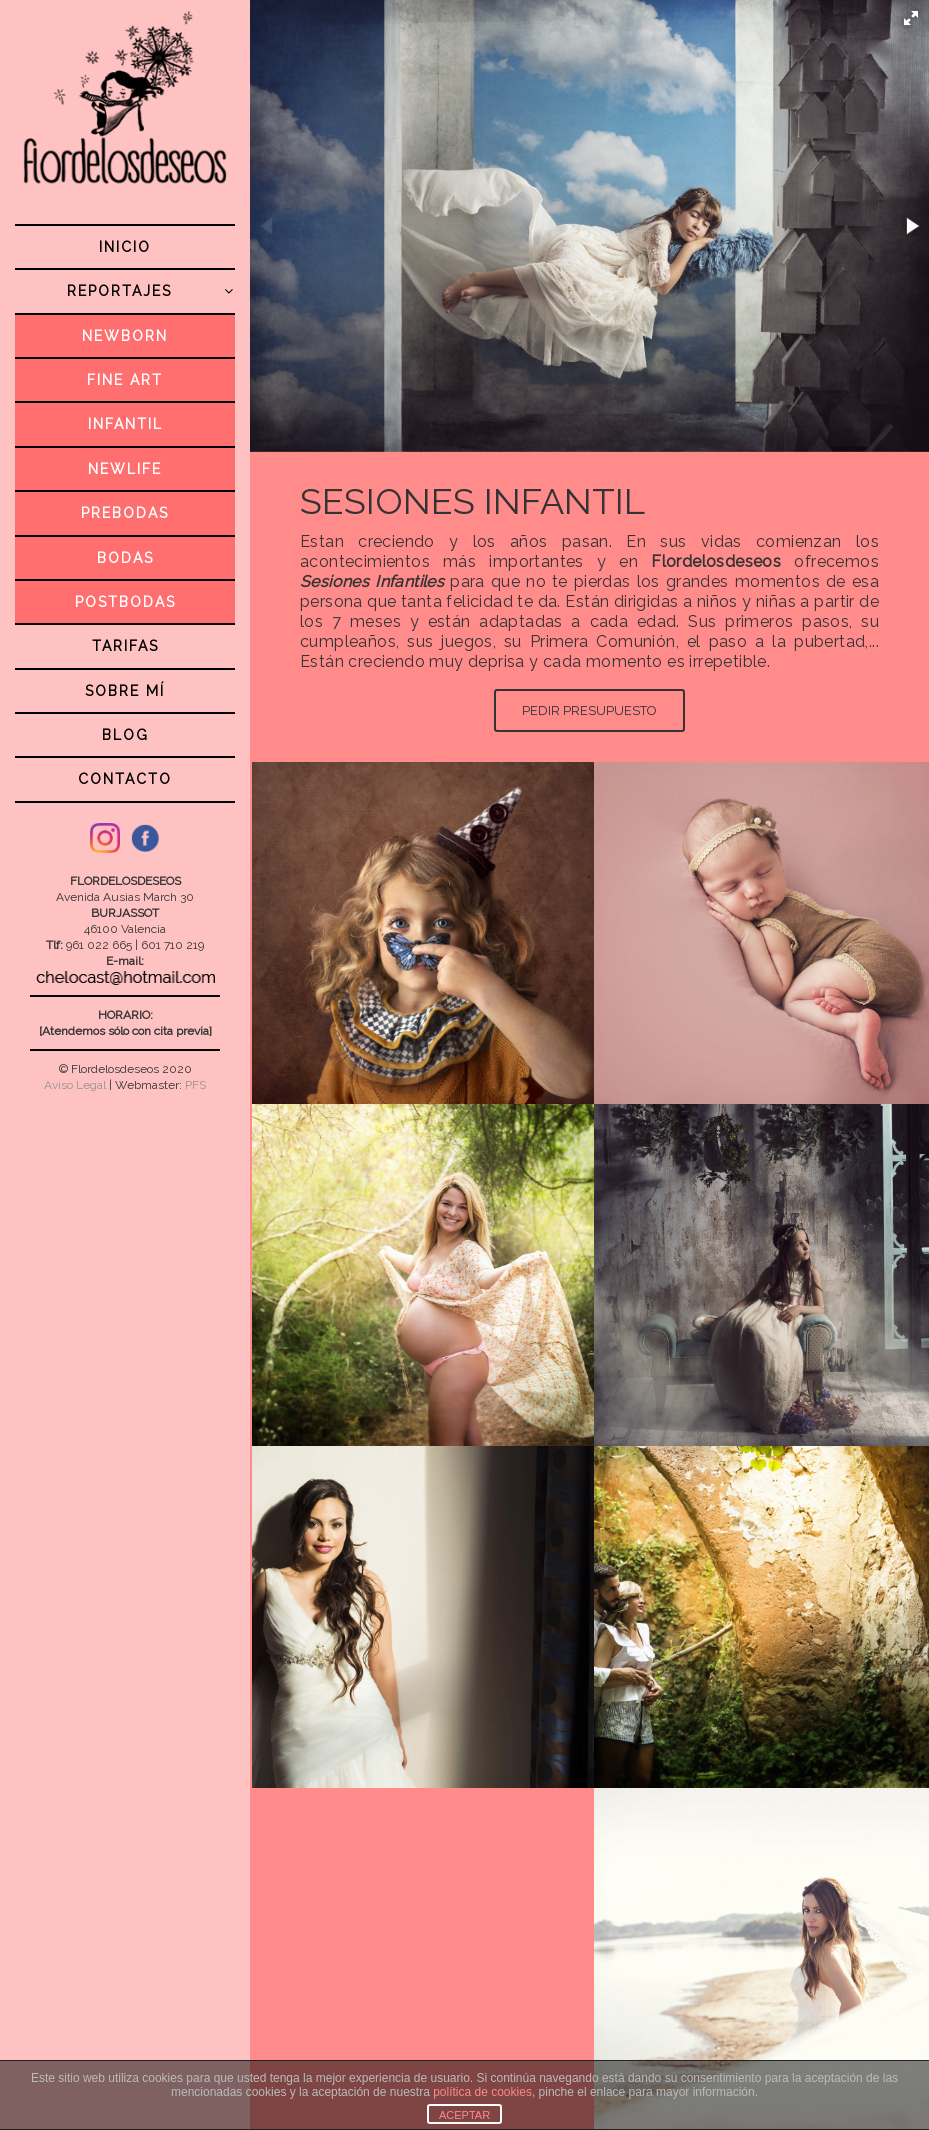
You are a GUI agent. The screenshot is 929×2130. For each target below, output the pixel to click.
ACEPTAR (464, 2115)
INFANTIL (125, 424)
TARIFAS (125, 646)
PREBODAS (125, 513)
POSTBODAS (125, 602)
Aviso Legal (75, 1085)
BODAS (125, 558)
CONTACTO (125, 779)
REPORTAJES (151, 291)
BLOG (125, 735)
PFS (195, 1085)
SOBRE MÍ (125, 691)
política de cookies (482, 2092)
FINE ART (125, 380)
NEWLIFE (125, 469)
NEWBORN (125, 336)
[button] (911, 18)
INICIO (125, 247)
